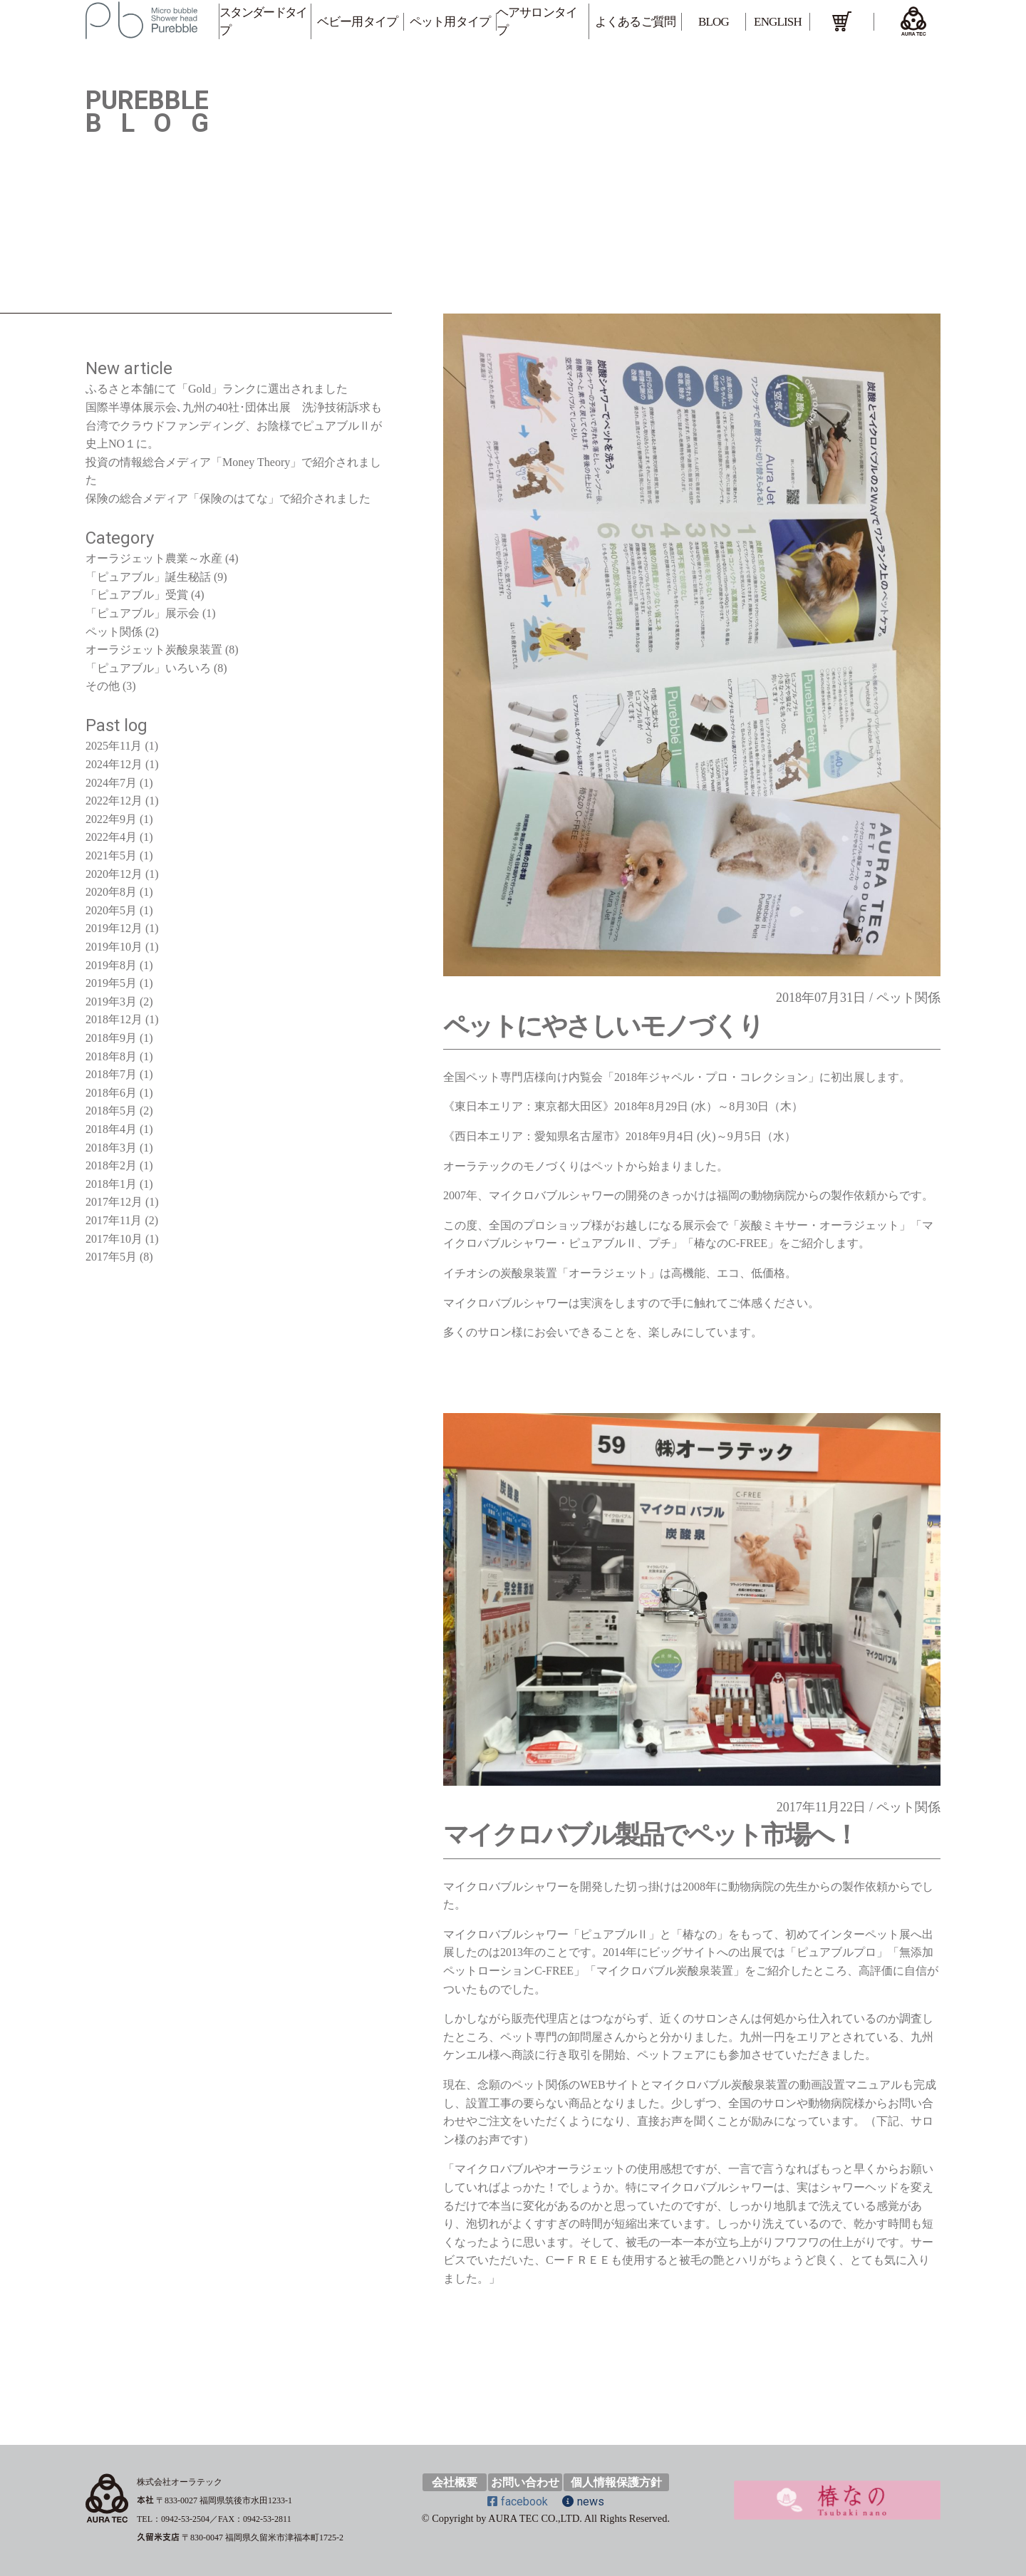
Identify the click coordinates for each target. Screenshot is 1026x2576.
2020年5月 (111, 910)
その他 (103, 686)
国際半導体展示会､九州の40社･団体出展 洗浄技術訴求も (234, 407)
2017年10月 (114, 1239)
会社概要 (454, 2482)
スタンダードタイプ (262, 21)
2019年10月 (114, 947)
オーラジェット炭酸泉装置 (154, 649)
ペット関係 (908, 997)
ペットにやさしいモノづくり (602, 1026)
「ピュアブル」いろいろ (148, 668)
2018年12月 (114, 1019)
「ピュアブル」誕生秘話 (148, 577)
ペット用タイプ (450, 22)
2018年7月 (111, 1074)
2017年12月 (114, 1202)
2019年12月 (114, 928)
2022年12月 (114, 801)
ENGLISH (778, 22)
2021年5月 (111, 855)
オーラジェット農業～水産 (154, 558)
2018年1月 (111, 1184)
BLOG (713, 22)
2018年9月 (111, 1038)
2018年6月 (111, 1093)
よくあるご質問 (635, 22)
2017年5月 (111, 1257)
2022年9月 (111, 819)
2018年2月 (111, 1165)
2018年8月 (111, 1056)
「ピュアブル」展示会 (143, 613)
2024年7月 (111, 783)
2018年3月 (111, 1148)
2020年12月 (114, 874)
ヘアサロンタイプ (537, 21)
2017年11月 (114, 1220)
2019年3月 (111, 1001)
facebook (517, 2501)
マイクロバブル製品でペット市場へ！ (650, 1835)
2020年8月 (111, 892)
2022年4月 (111, 837)
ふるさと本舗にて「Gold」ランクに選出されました (217, 389)
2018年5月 (111, 1111)
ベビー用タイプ (357, 22)
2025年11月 (114, 746)
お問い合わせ (525, 2482)
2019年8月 (111, 965)
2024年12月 (114, 764)
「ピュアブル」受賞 (137, 595)
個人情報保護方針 (616, 2482)
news (583, 2501)
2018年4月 (111, 1129)
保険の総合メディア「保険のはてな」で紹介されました (228, 498)
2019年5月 (111, 983)
